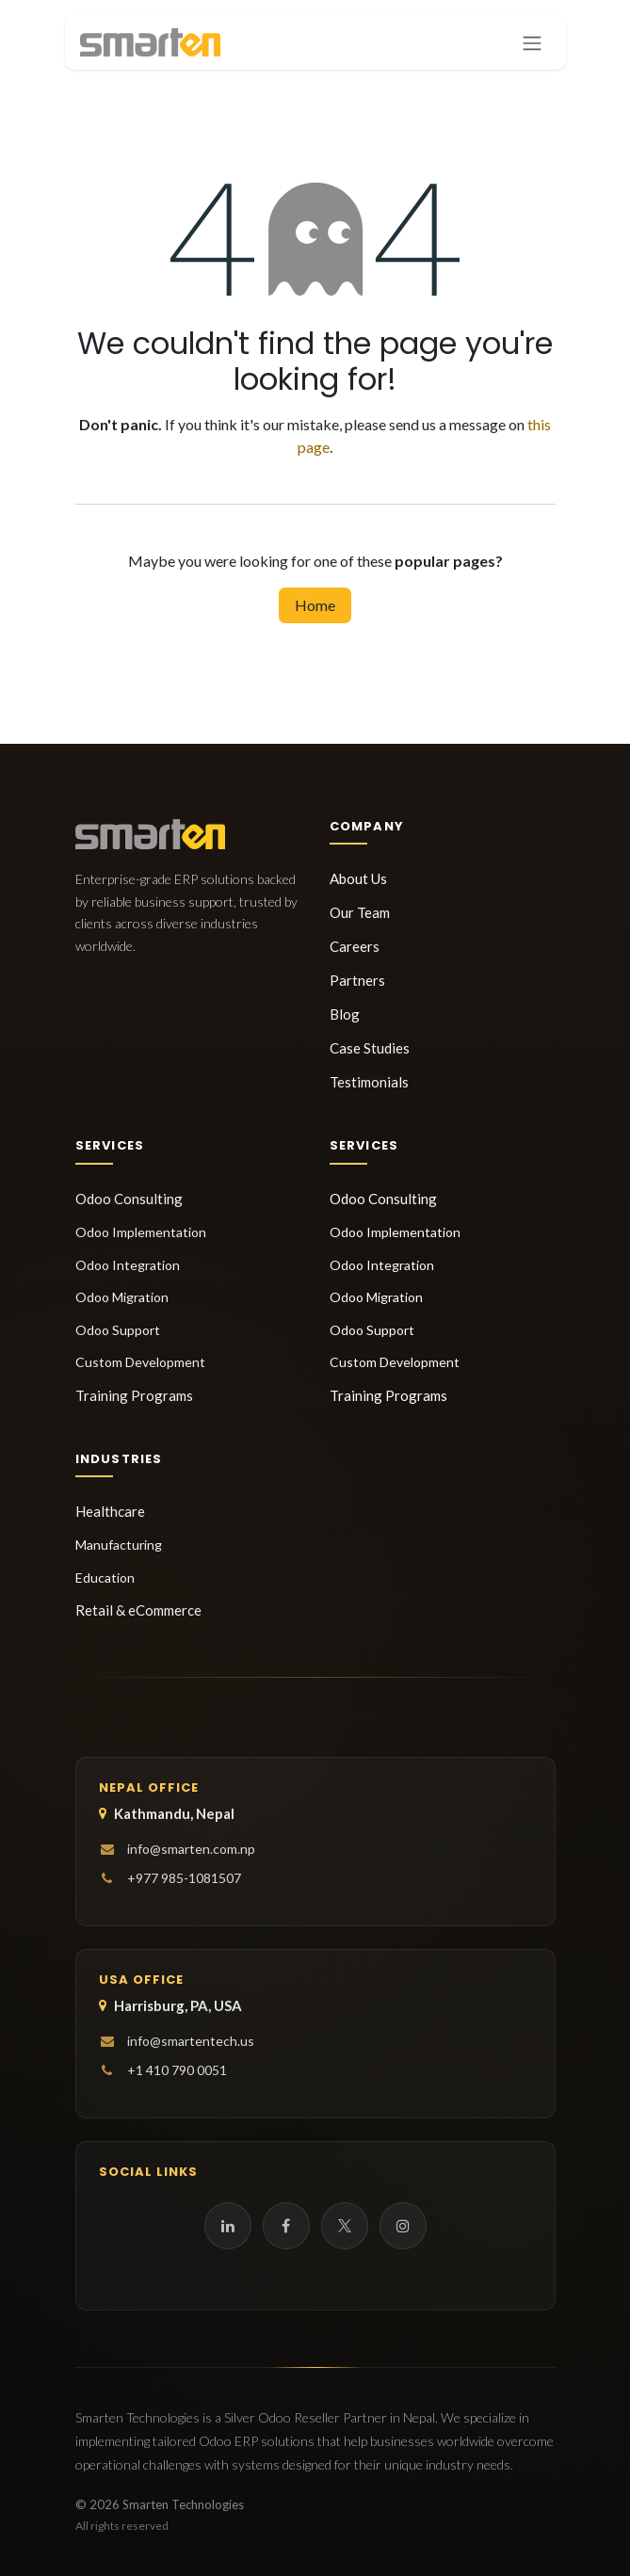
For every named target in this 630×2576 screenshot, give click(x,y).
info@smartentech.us (190, 2041)
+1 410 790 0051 (177, 2070)
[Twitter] (344, 2225)
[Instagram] (403, 2225)
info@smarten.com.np (191, 1849)
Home (315, 605)
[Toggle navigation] (532, 42)
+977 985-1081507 (184, 1878)
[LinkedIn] (227, 2225)
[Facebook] (286, 2225)
